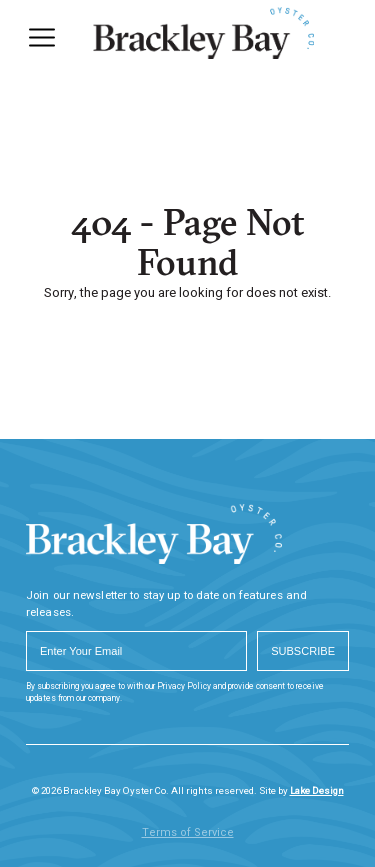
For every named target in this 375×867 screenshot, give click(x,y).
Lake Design (317, 791)
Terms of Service (188, 832)
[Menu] (42, 37)
